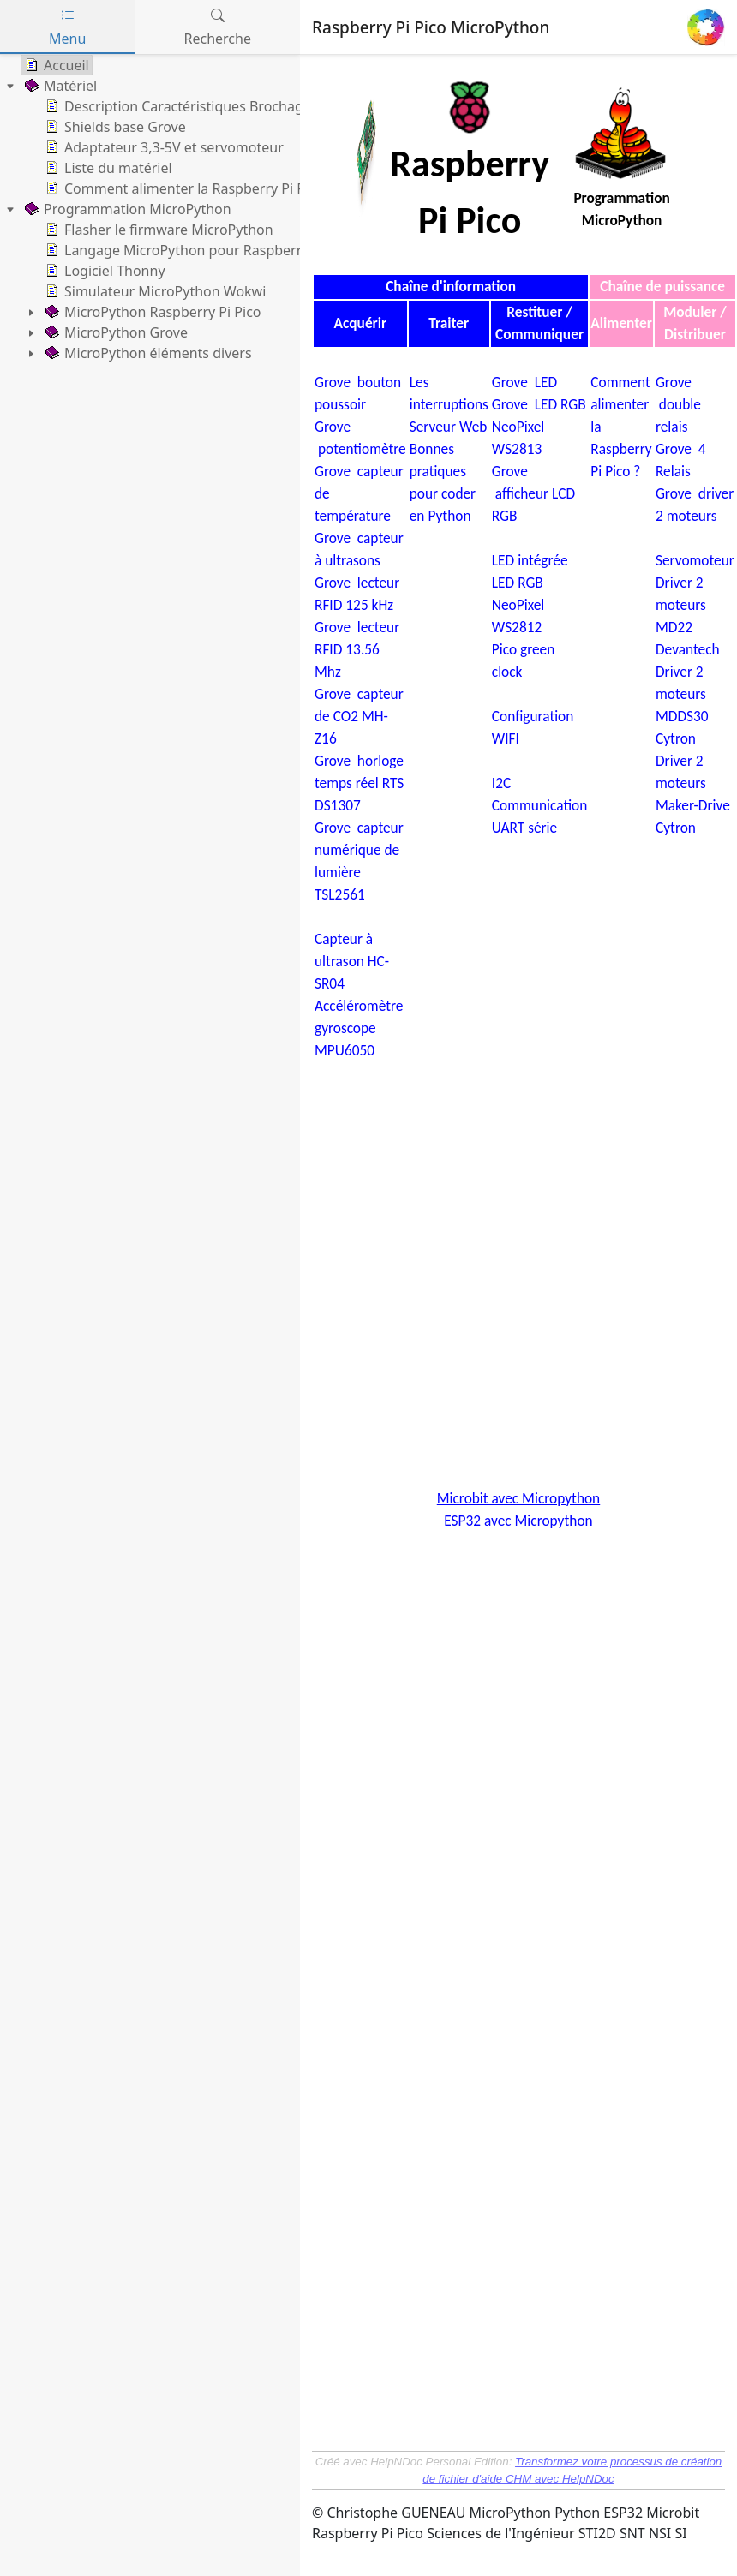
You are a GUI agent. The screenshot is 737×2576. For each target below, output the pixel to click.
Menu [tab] (67, 27)
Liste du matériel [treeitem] (107, 168)
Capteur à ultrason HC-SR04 (352, 961)
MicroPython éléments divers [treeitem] (147, 353)
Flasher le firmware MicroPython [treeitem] (157, 229)
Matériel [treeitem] (59, 85)
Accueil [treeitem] (55, 65)
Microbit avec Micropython (518, 1498)
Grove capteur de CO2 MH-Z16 (359, 716)
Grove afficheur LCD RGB (533, 493)
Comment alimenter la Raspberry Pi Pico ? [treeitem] (187, 188)
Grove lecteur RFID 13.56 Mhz (357, 649)
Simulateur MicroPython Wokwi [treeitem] (154, 291)
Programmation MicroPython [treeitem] (126, 209)
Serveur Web (449, 426)
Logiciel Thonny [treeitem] (103, 270)
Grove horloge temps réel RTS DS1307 (359, 783)
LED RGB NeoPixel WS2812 (518, 605)
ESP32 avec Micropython (518, 1520)
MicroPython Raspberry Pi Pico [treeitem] (151, 312)
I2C (501, 783)
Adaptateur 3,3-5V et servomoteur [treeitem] (163, 147)
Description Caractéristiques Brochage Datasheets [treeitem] (214, 106)
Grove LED (524, 382)
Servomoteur (695, 560)
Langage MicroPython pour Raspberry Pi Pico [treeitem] (198, 250)
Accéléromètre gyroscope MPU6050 (359, 1028)
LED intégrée (532, 560)
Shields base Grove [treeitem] (114, 127)
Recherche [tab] (217, 27)
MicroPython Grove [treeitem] (115, 332)
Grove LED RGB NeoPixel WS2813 (539, 426)
